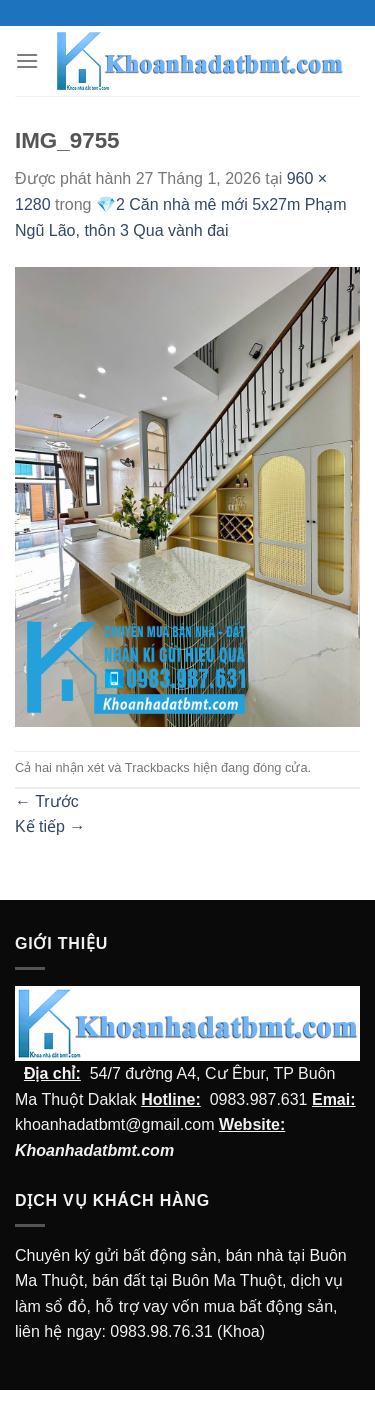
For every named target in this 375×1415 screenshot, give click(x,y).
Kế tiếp (50, 826)
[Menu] (27, 60)
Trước (47, 801)
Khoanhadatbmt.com (94, 1150)
